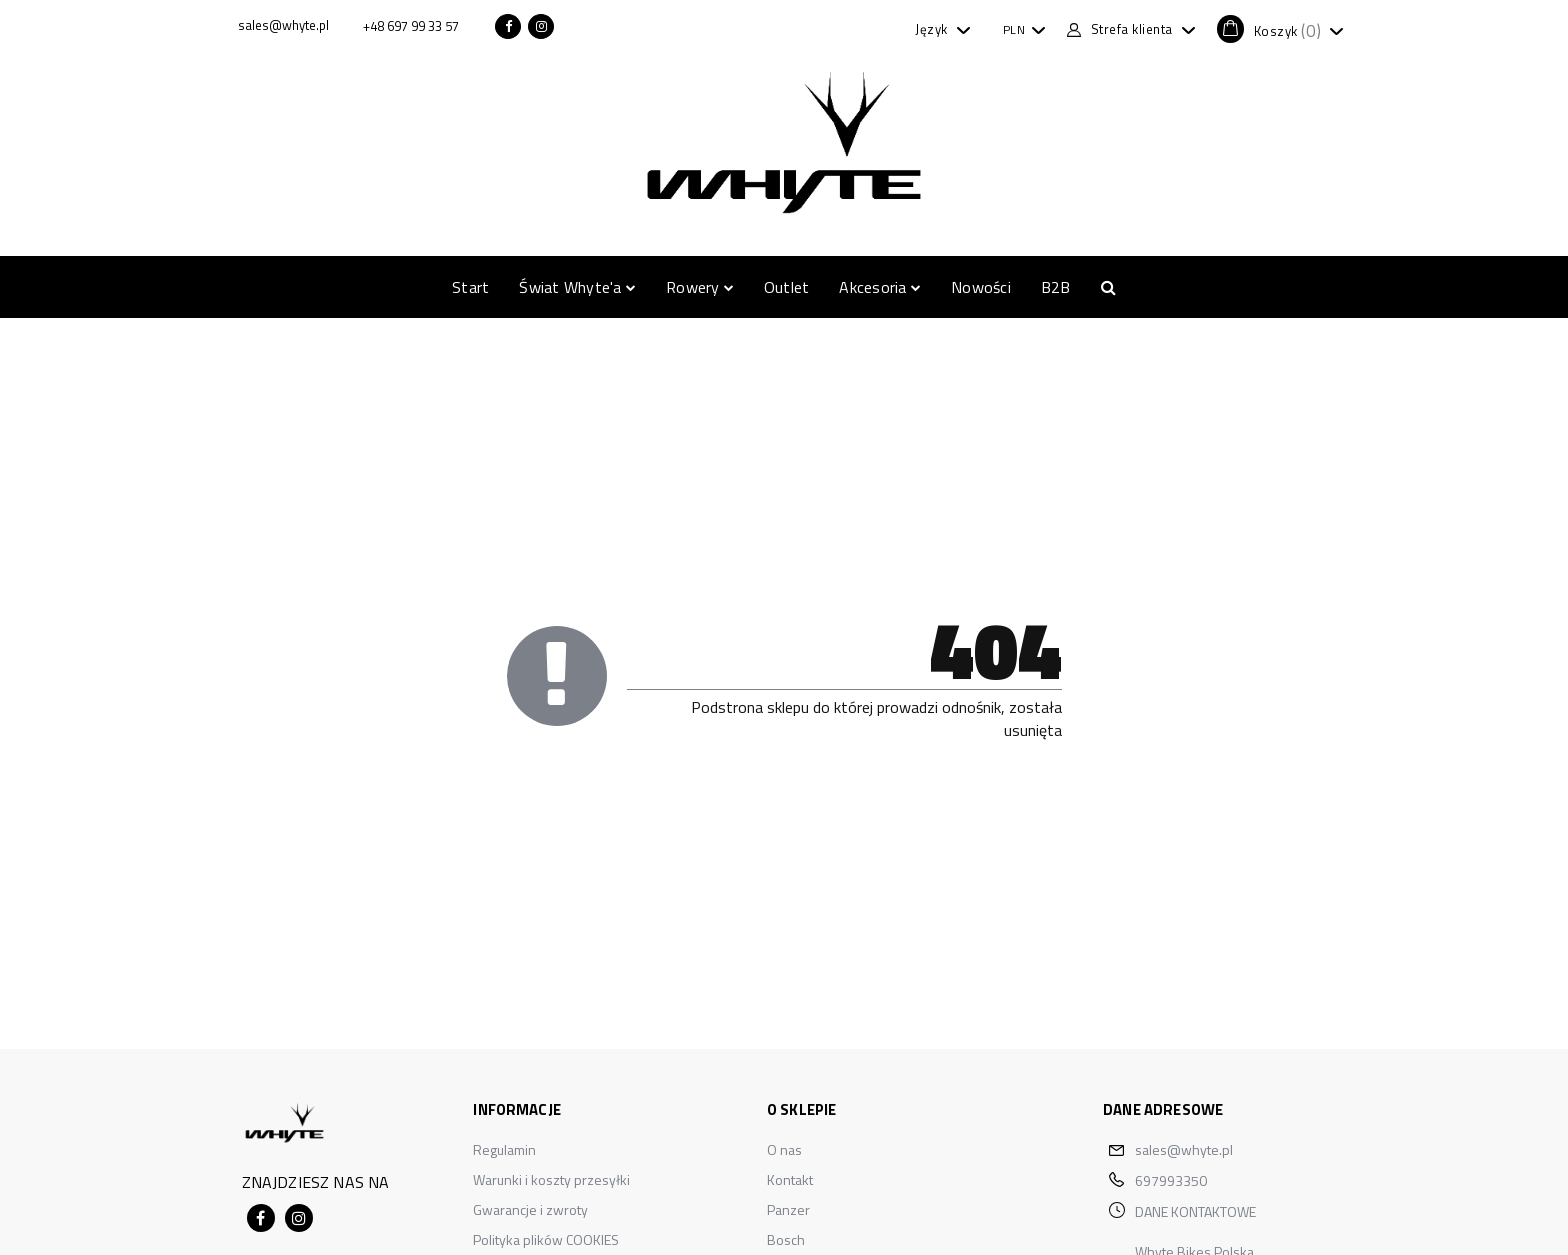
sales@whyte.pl (1184, 1149)
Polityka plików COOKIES (546, 1239)
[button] (1280, 29)
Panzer (788, 1209)
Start (470, 287)
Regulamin (504, 1149)
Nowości (981, 287)
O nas (784, 1149)
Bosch (786, 1239)
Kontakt (790, 1179)
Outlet (786, 287)
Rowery (700, 287)
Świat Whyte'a (577, 287)
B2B (1056, 287)
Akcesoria (880, 287)
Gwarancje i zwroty (530, 1209)
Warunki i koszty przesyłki (551, 1179)
